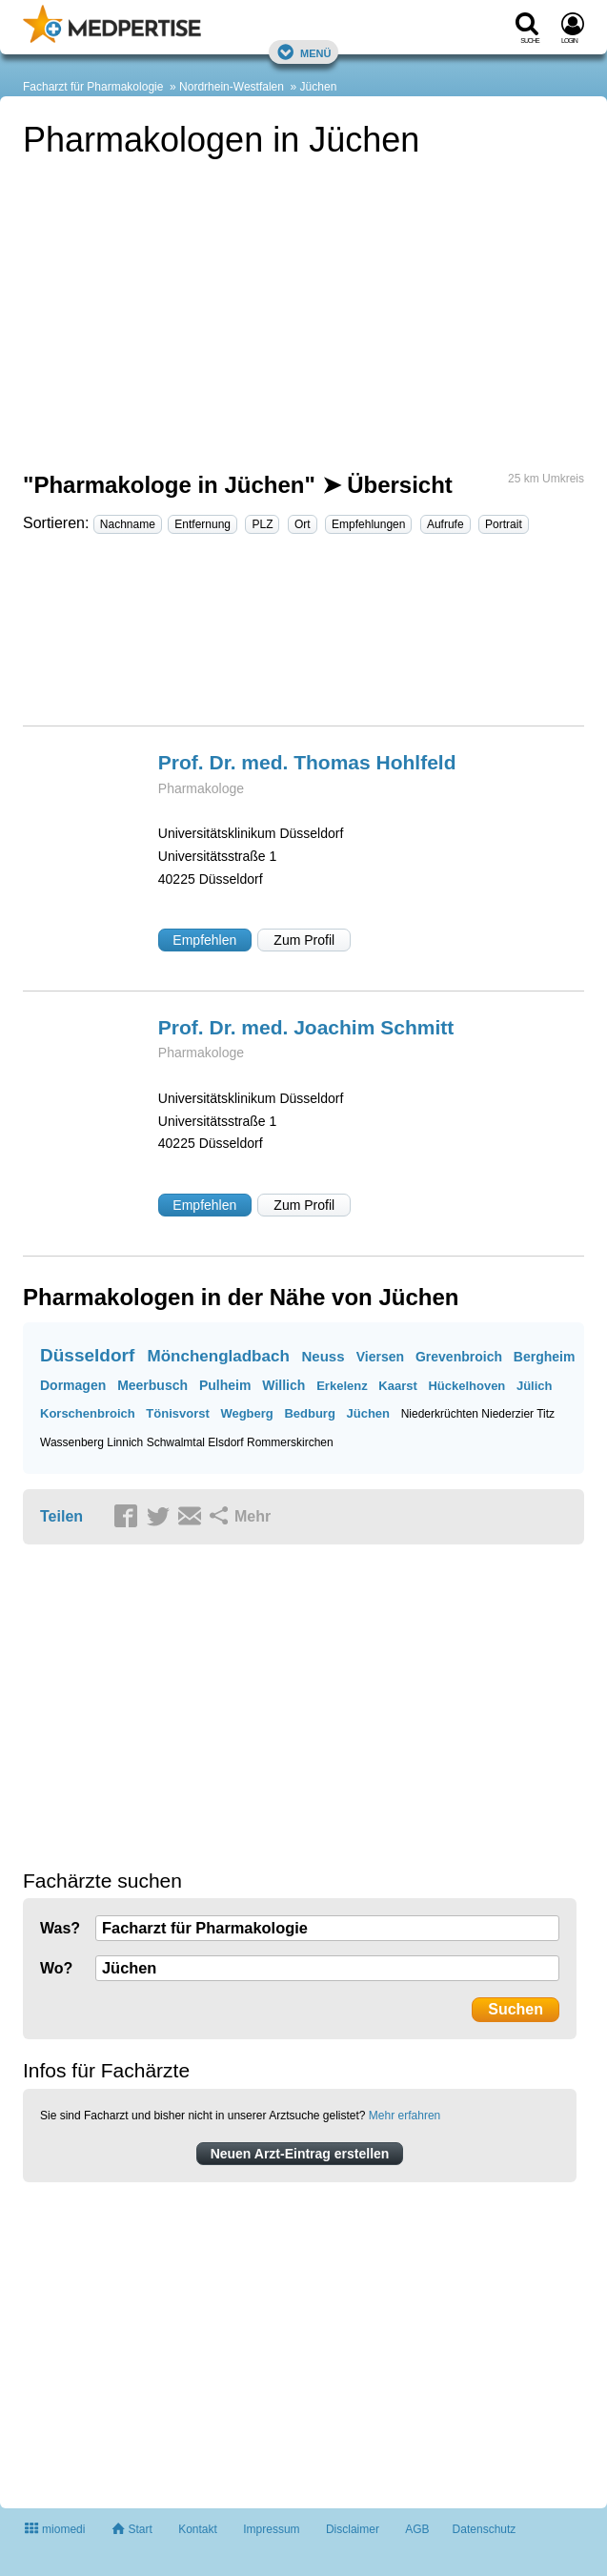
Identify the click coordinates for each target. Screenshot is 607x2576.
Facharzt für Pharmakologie (93, 86)
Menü (304, 52)
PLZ (262, 524)
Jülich (534, 1386)
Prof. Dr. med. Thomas (307, 762)
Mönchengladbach (219, 1356)
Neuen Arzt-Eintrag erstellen (300, 2153)
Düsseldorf (87, 1355)
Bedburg (309, 1413)
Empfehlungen (368, 524)
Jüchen (318, 86)
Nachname (127, 524)
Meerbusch (152, 1385)
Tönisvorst (177, 1413)
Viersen (380, 1356)
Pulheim (225, 1385)
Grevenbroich (458, 1356)
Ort (302, 524)
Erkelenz (341, 1386)
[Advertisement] (303, 638)
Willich (283, 1385)
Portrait (503, 524)
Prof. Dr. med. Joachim (306, 1027)
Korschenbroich (87, 1413)
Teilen (61, 1516)
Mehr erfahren (404, 2115)
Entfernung (202, 524)
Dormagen (73, 1385)
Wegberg (246, 1413)
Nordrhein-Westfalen (231, 86)
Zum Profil (303, 940)
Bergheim (545, 1356)
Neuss (323, 1356)
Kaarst (397, 1386)
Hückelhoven (466, 1386)
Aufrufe (445, 524)
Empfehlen (204, 940)
